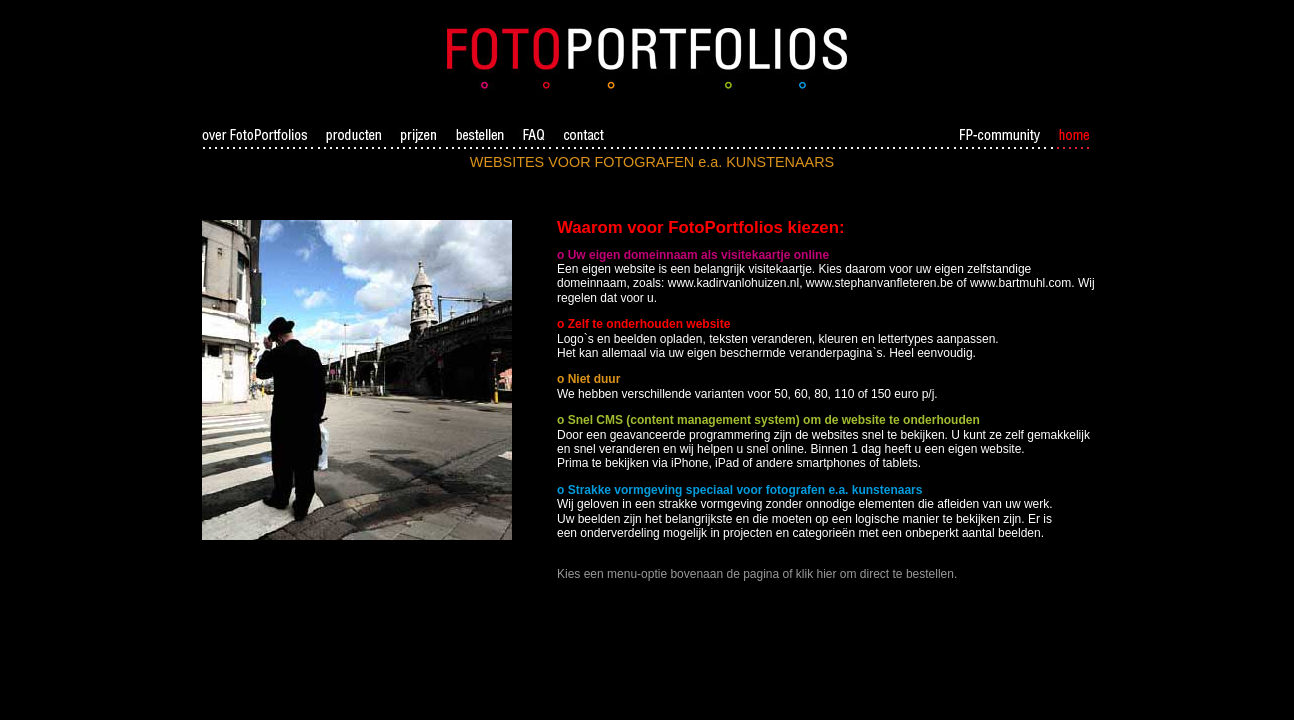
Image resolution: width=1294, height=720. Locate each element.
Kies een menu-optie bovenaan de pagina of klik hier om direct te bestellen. (757, 574)
